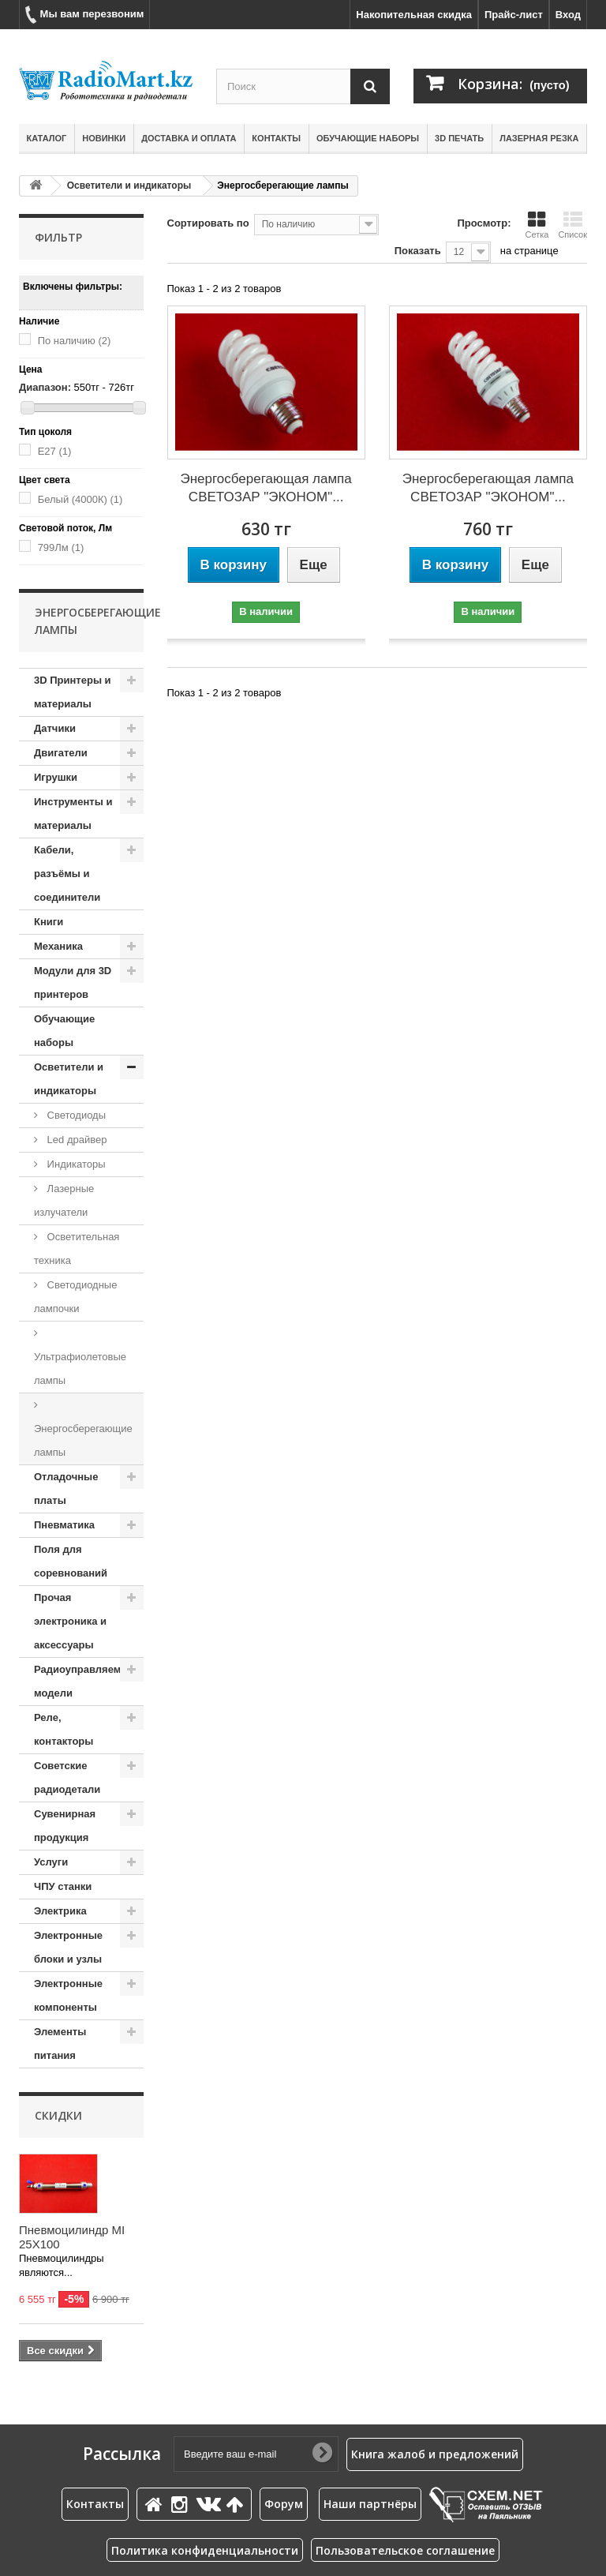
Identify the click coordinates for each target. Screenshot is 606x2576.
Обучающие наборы (367, 138)
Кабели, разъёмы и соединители (67, 873)
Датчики (55, 728)
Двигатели (61, 753)
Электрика (60, 1911)
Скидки (58, 2115)
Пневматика (64, 1525)
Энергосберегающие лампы (83, 1440)
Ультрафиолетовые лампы (80, 1368)
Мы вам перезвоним (84, 15)
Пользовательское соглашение (405, 2550)
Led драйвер (75, 1140)
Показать (418, 251)
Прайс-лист (513, 15)
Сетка (536, 225)
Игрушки (55, 777)
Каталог (47, 138)
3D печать (459, 138)
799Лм (61, 547)
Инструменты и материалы (73, 813)
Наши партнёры (370, 2503)
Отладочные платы (66, 1488)
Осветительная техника (76, 1248)
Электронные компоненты (68, 1995)
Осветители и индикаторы (129, 185)
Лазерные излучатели (64, 1200)
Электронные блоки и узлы (68, 1947)
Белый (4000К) (80, 499)
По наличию (74, 341)
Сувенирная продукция (64, 1825)
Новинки (103, 138)
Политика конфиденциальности (204, 2550)
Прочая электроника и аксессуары (70, 1621)
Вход (568, 15)
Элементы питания (60, 2043)
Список (572, 225)
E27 (55, 451)
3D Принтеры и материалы (72, 692)
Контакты (276, 138)
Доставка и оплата (188, 138)
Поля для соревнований (70, 1561)
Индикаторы (75, 1164)
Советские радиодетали (67, 1777)
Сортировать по (208, 223)
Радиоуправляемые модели (85, 1681)
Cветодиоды (75, 1115)
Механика (58, 946)
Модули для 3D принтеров (72, 982)
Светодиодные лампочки (75, 1296)
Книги (48, 922)
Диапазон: (45, 387)
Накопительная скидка (414, 15)
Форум (283, 2503)
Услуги (51, 1862)
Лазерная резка (538, 138)
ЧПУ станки (63, 1886)
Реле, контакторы (63, 1729)
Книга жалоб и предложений (434, 2454)
